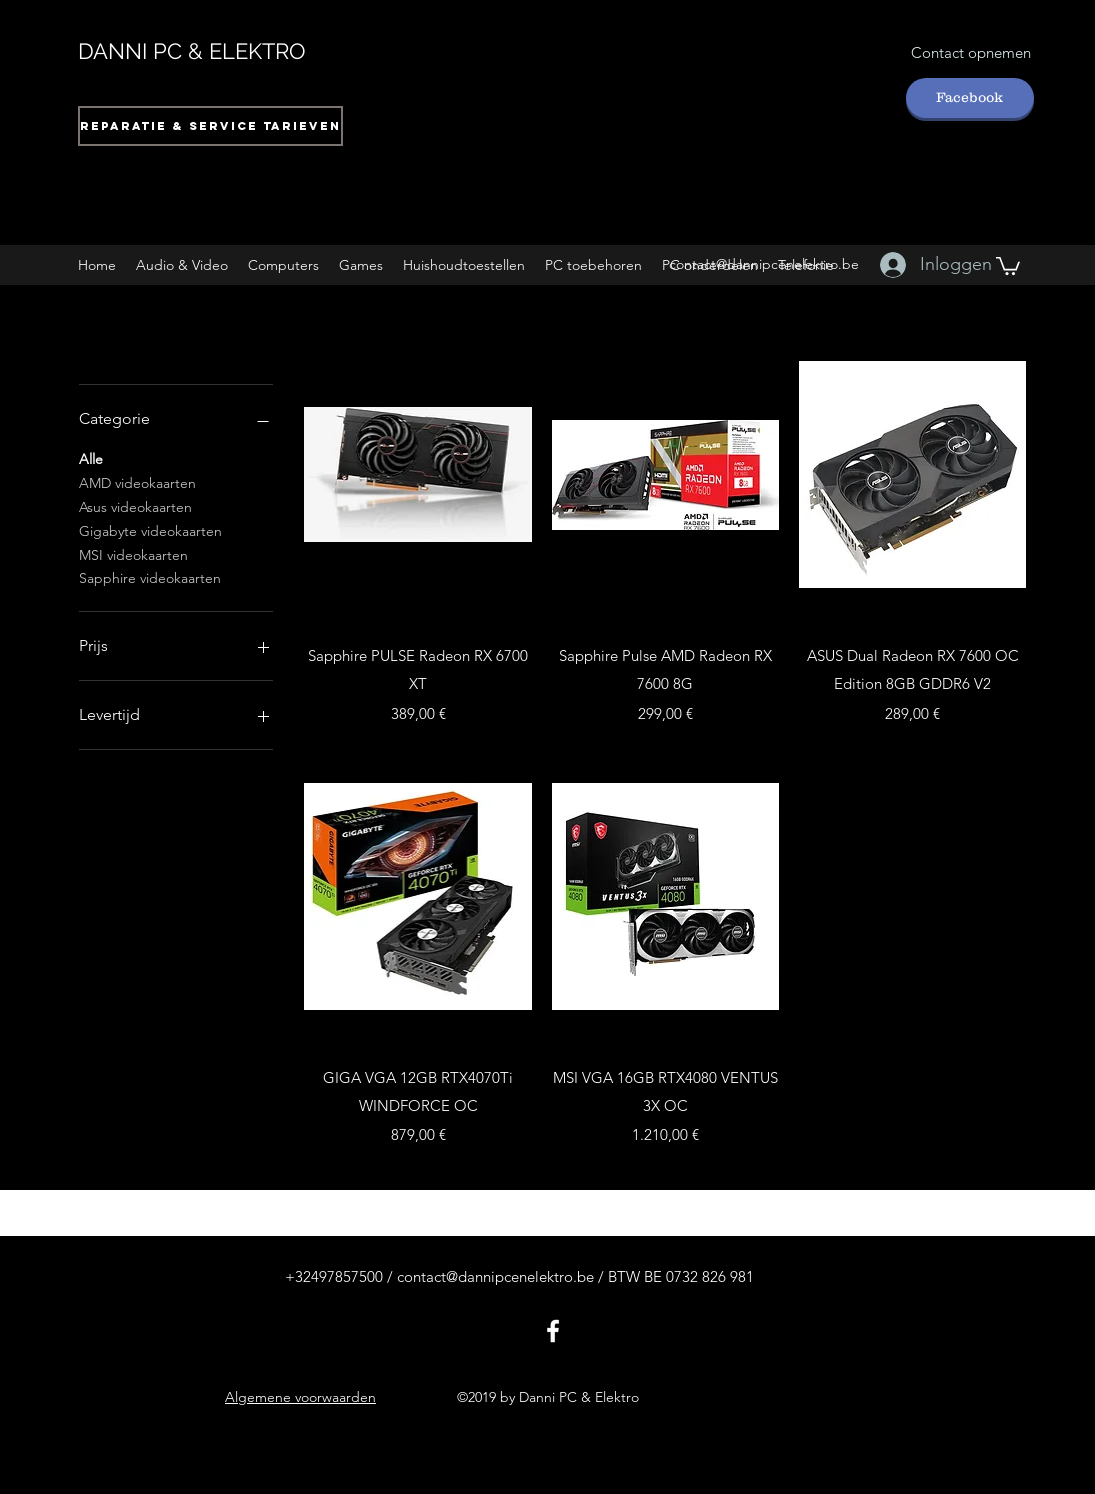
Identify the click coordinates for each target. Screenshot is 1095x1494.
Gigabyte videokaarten (150, 530)
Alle (91, 458)
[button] (182, 265)
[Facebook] (970, 98)
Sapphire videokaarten (150, 577)
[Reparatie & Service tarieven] (210, 126)
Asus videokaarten (135, 506)
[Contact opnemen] (971, 53)
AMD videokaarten (137, 482)
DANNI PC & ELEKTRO (192, 51)
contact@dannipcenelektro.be (764, 264)
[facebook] (553, 1331)
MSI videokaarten (133, 554)
